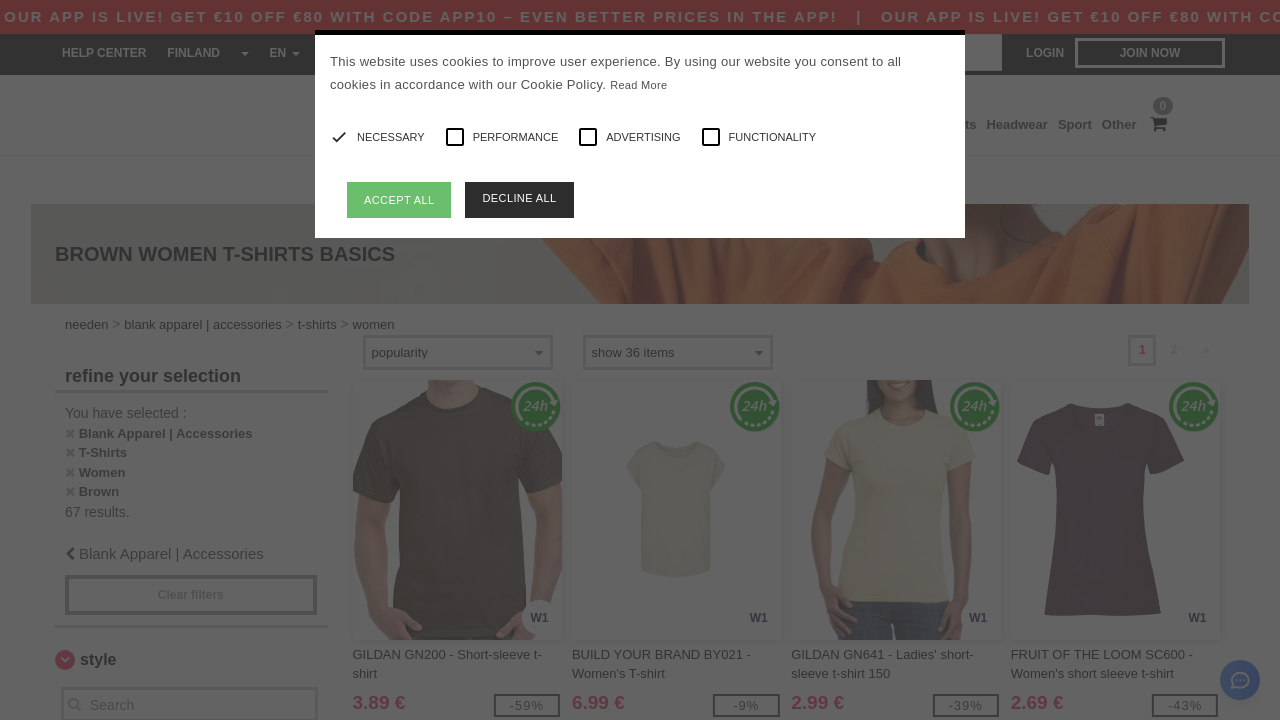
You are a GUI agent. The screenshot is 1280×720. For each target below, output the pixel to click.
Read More (638, 85)
